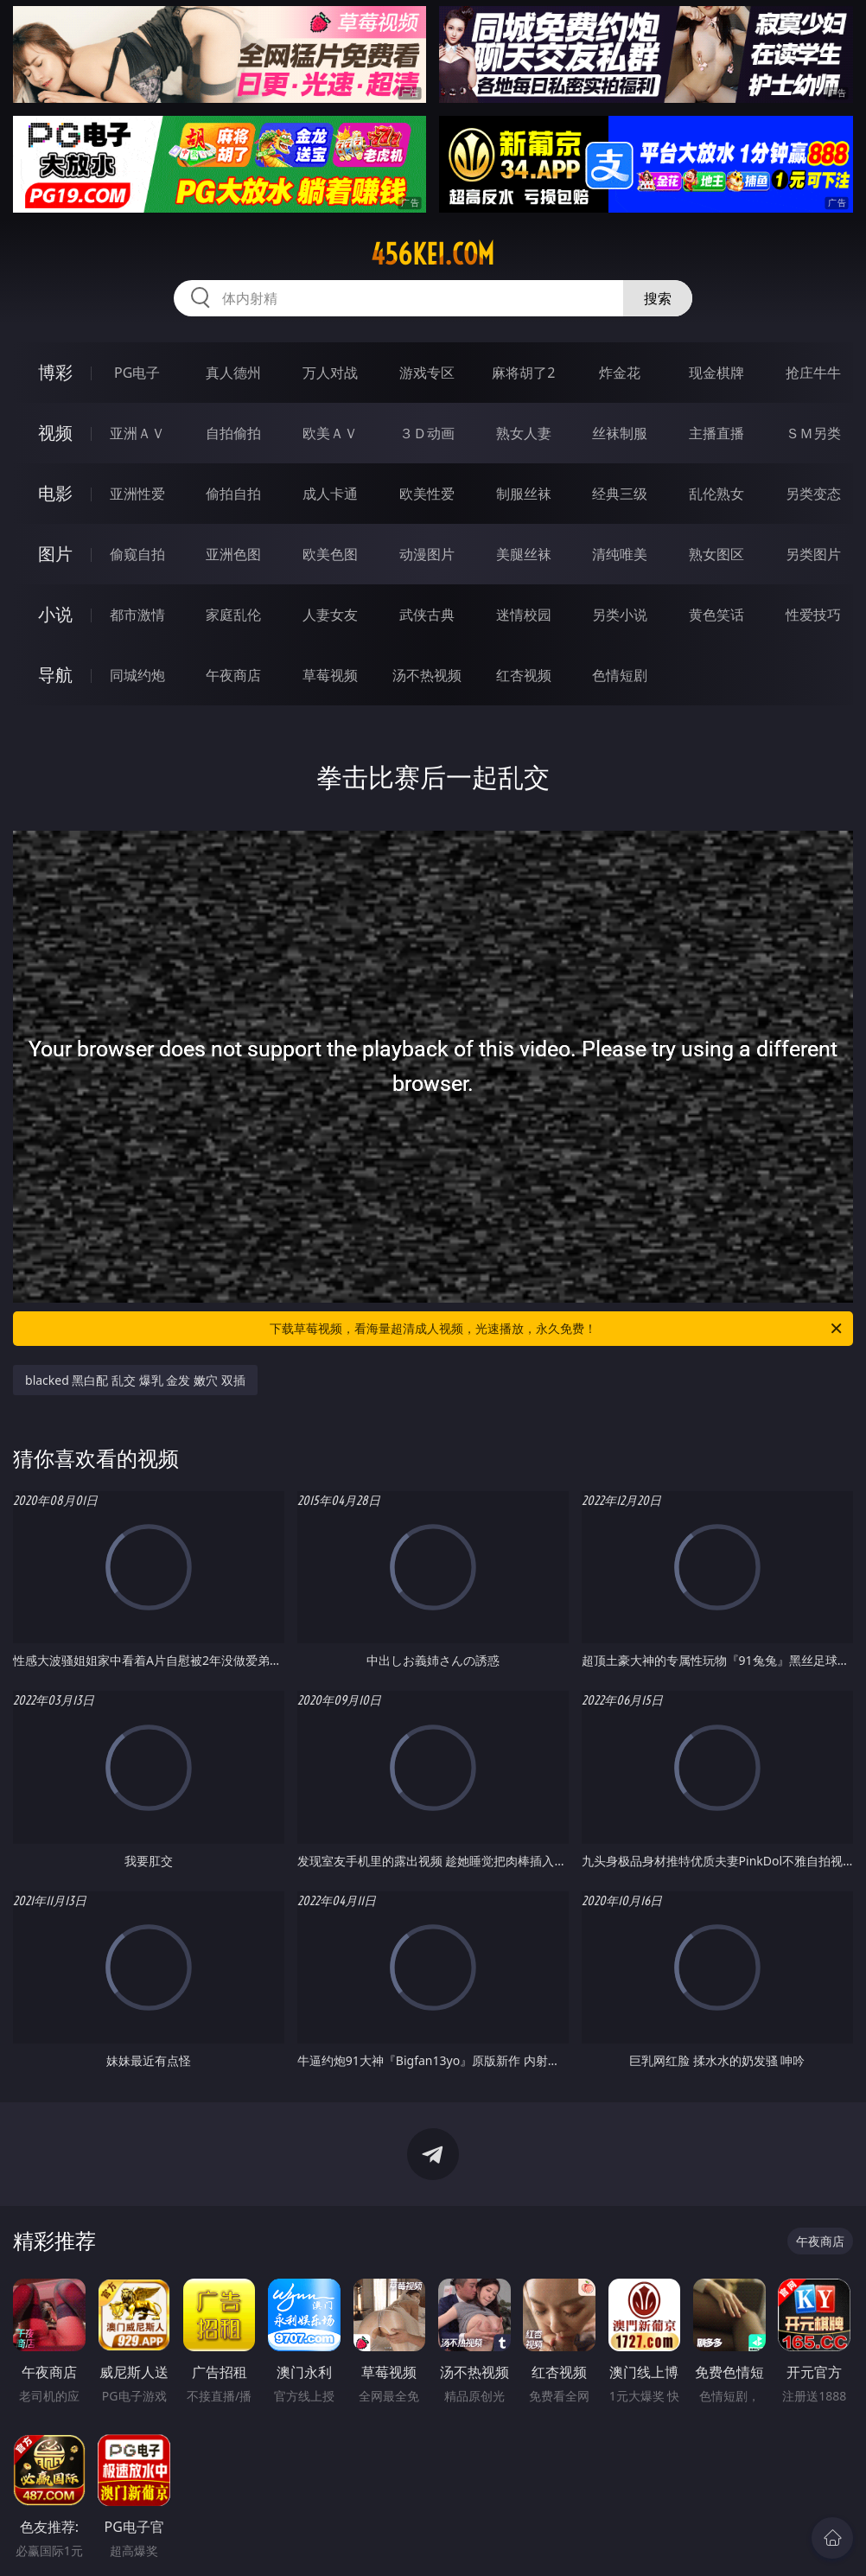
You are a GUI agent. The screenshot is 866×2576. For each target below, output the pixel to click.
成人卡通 (330, 493)
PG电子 (137, 372)
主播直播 (716, 433)
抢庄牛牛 (813, 372)
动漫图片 (427, 554)
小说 (55, 614)
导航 (55, 674)
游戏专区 (427, 372)
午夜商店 (233, 675)
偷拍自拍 (233, 493)
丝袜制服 (619, 433)
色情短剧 (619, 675)
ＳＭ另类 (813, 433)
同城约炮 (137, 675)
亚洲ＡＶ (137, 433)
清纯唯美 (619, 554)
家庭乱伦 (233, 614)
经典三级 (619, 493)
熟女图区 (716, 554)
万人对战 (330, 372)
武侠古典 (427, 614)
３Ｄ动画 (427, 433)
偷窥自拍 (137, 554)
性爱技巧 (813, 614)
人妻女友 (330, 614)
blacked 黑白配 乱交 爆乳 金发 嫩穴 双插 (135, 1380)
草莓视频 (330, 675)
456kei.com (432, 254)
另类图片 (813, 554)
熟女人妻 (523, 433)
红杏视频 (523, 675)
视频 (55, 432)
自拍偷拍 (233, 433)
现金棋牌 (716, 372)
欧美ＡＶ (330, 433)
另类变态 (813, 493)
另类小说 (619, 614)
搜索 (658, 298)
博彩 (55, 372)
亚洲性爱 (137, 493)
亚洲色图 (233, 554)
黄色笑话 (716, 614)
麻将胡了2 (523, 372)
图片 (55, 553)
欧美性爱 (427, 493)
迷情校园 (523, 614)
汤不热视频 (427, 675)
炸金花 (619, 372)
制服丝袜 (523, 493)
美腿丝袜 (523, 554)
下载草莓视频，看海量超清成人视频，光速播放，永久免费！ (557, 1328)
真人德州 (233, 372)
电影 (55, 493)
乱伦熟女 (716, 493)
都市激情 (137, 614)
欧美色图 (330, 554)
